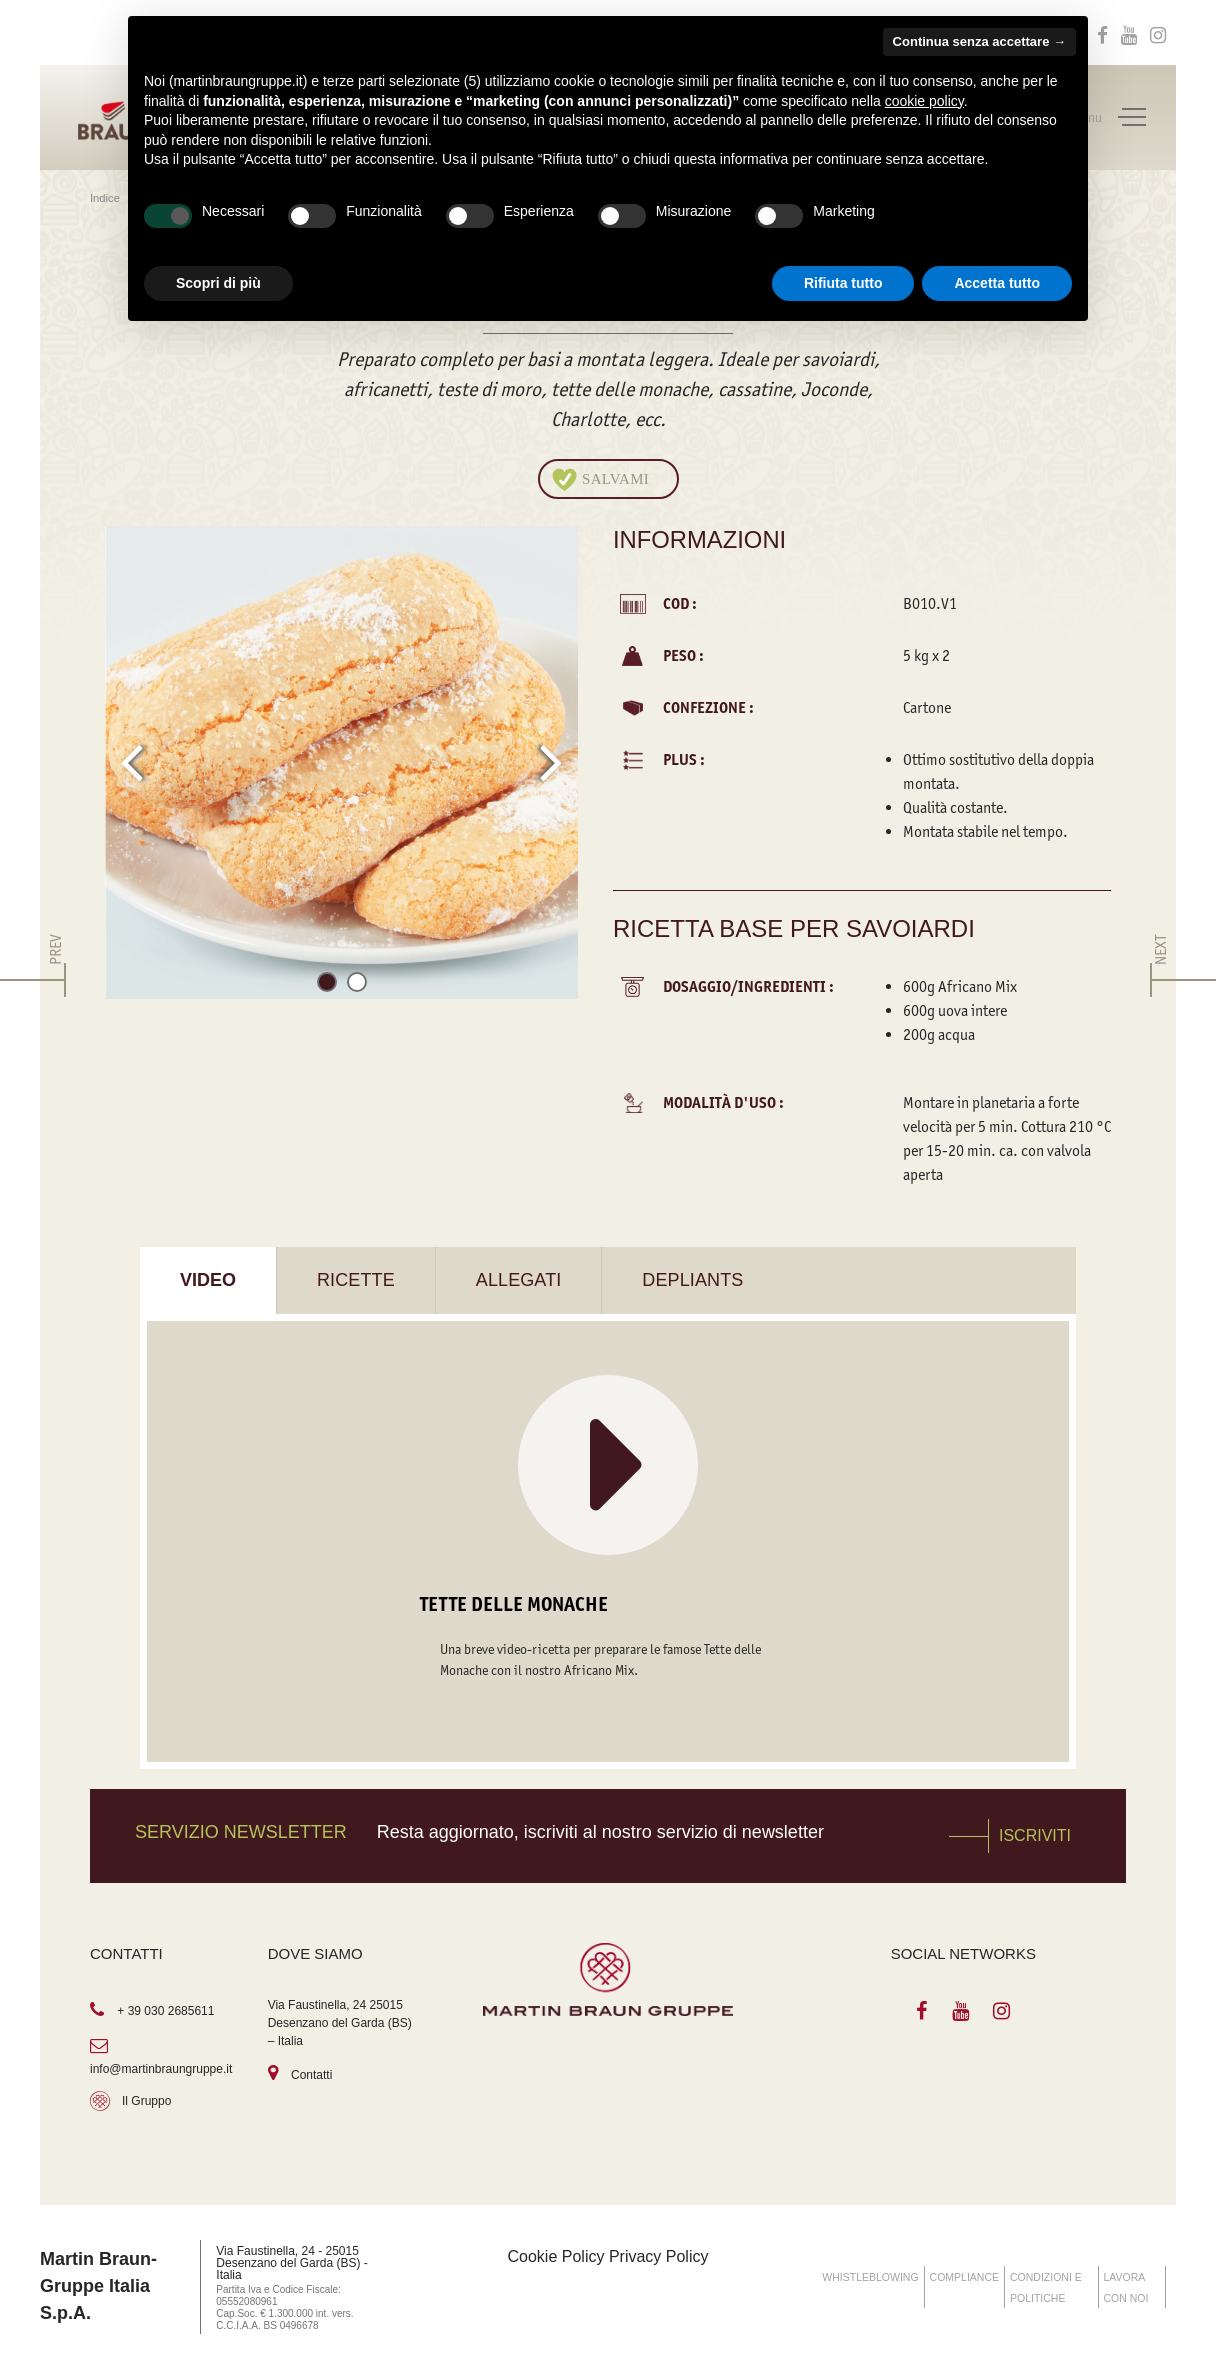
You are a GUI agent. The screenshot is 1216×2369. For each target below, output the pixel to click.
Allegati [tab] (519, 1280)
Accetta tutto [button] (997, 283)
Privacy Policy (659, 2256)
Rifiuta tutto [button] (843, 283)
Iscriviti (1035, 1835)
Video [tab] (208, 1280)
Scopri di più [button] (218, 283)
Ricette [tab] (356, 1280)
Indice (106, 198)
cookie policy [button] (924, 101)
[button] (327, 985)
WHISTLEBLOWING (870, 2277)
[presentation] (131, 762)
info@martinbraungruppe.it (161, 2069)
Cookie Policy (556, 2256)
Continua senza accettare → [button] (979, 41)
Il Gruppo (146, 2101)
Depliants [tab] (692, 1280)
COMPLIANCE (964, 2277)
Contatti (311, 2075)
